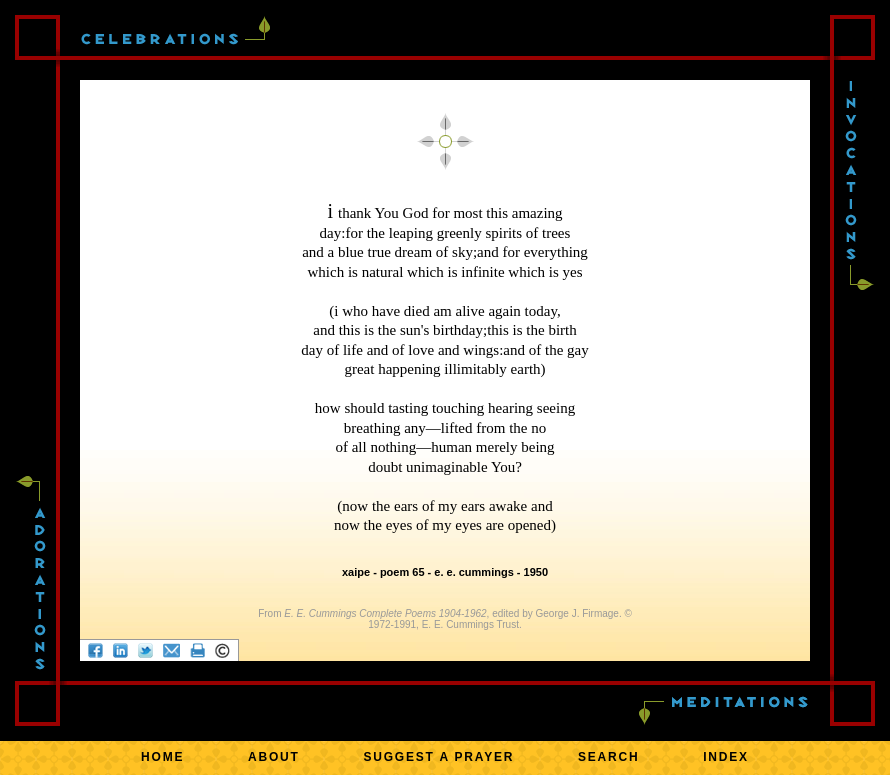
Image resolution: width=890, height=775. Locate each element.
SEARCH (608, 757)
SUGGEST (438, 757)
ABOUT (274, 757)
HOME (162, 757)
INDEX (726, 757)
